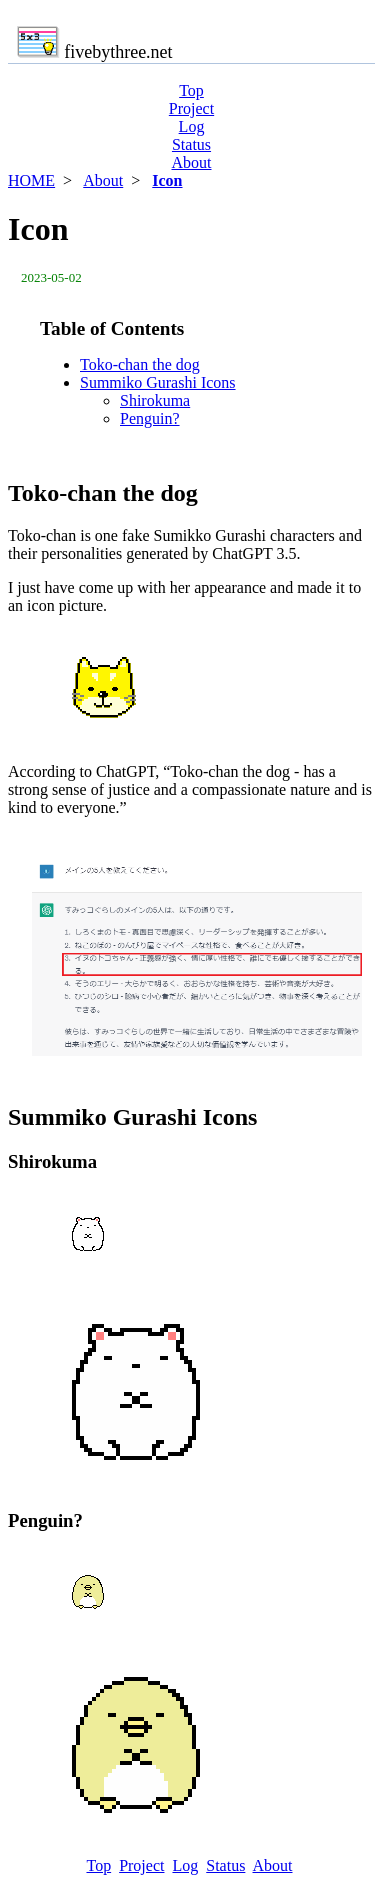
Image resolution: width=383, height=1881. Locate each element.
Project (191, 108)
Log (192, 126)
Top (191, 90)
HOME (31, 180)
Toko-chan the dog (140, 364)
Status (191, 144)
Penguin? (150, 418)
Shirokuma (155, 400)
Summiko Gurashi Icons (158, 382)
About (192, 162)
